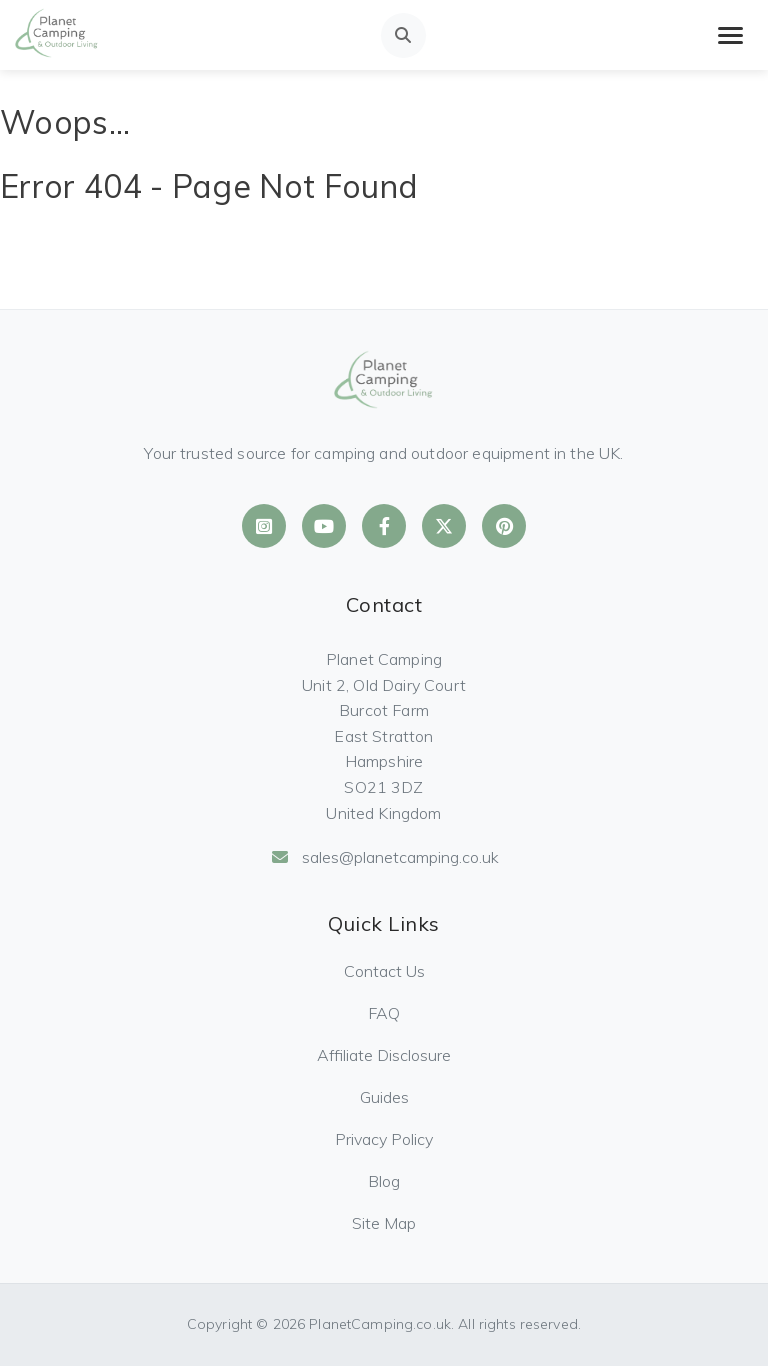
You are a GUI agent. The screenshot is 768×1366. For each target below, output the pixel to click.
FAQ (384, 1013)
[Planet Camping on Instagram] (264, 526)
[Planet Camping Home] (57, 35)
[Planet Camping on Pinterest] (504, 526)
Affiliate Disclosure (384, 1055)
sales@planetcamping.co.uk (384, 857)
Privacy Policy (384, 1139)
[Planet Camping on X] (444, 526)
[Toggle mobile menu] (730, 35)
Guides (384, 1097)
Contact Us (384, 971)
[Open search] (403, 35)
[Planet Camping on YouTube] (324, 526)
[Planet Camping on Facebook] (384, 526)
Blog (384, 1181)
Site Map (384, 1223)
